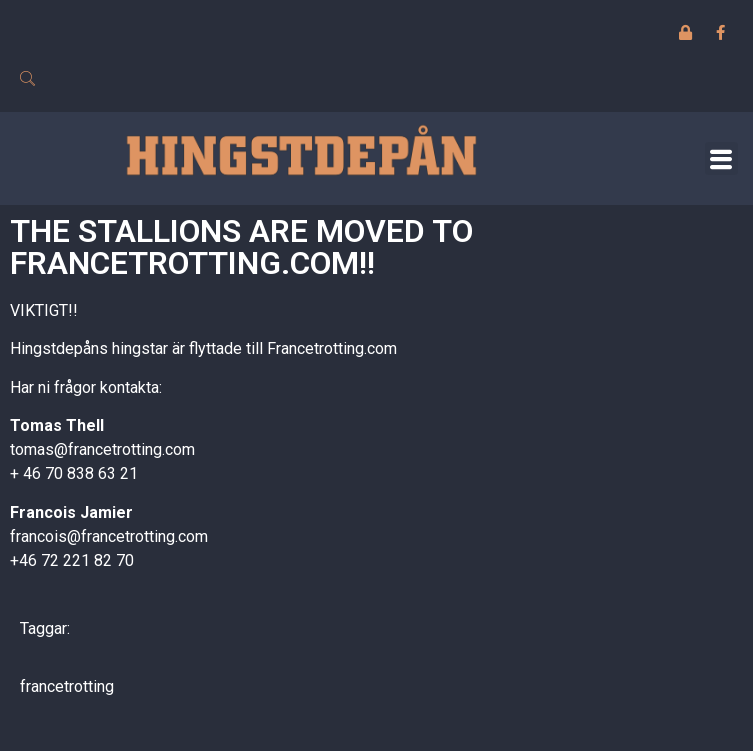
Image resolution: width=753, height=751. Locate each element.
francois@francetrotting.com (109, 536)
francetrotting (67, 686)
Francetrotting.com (332, 348)
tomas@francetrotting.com (102, 449)
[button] (721, 158)
